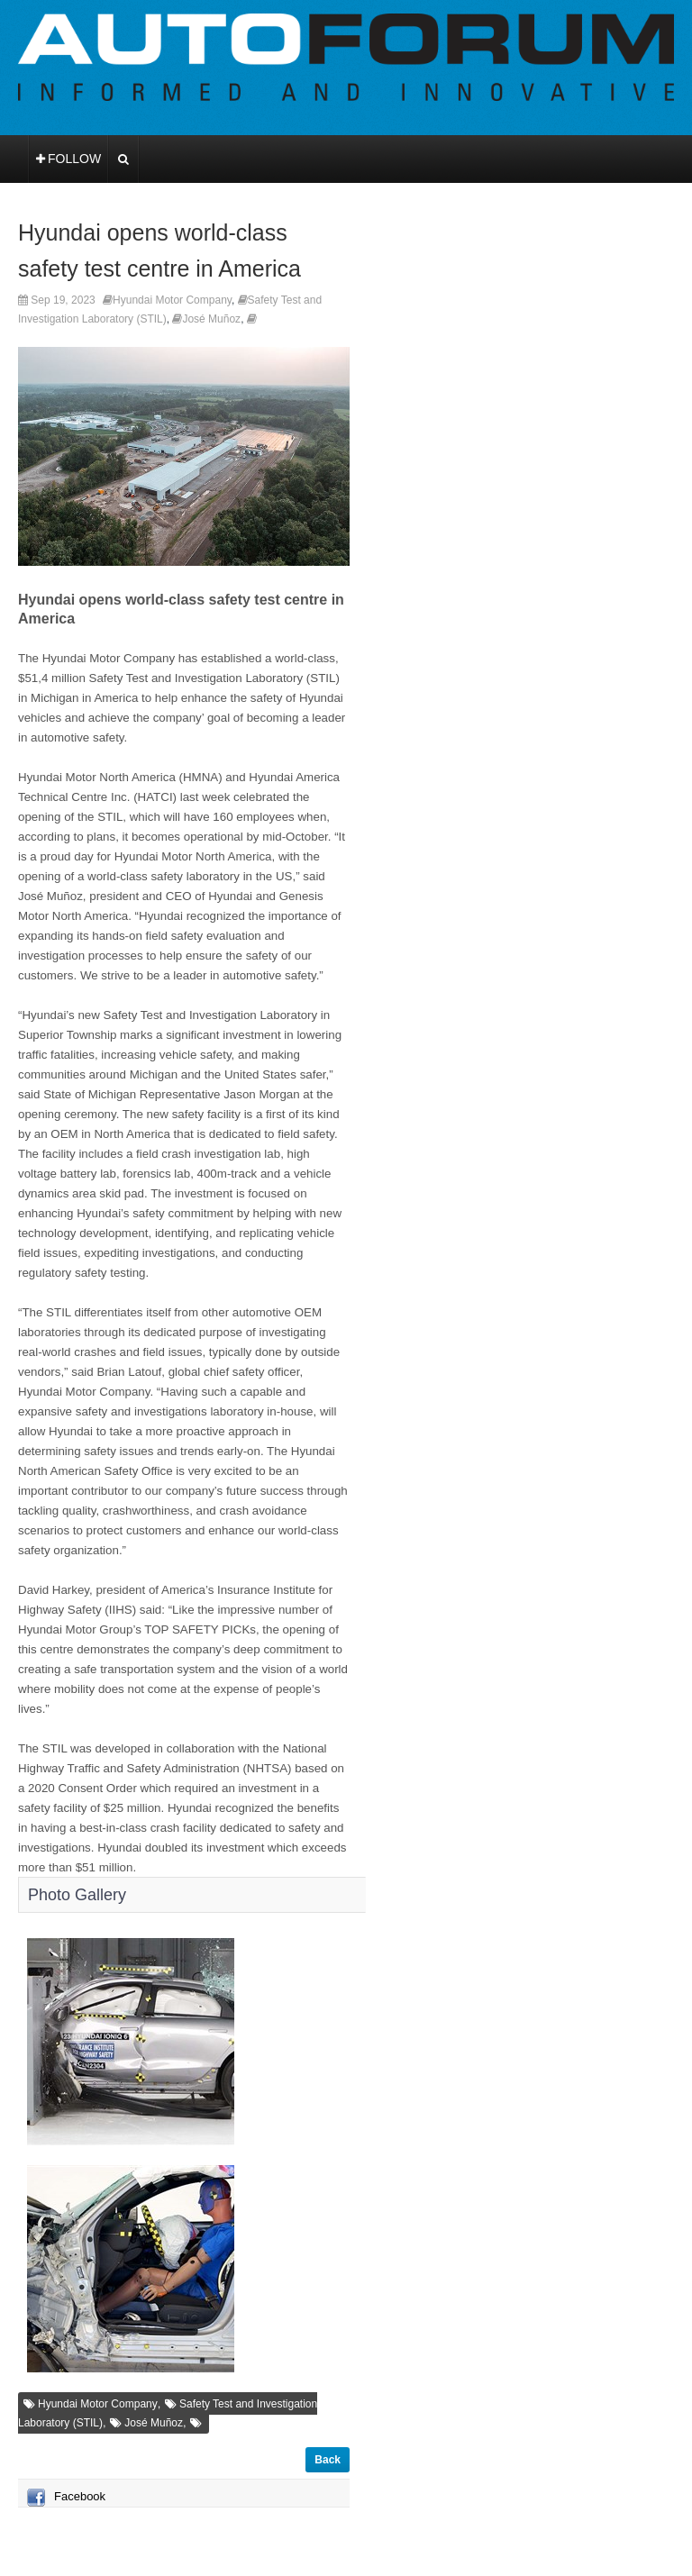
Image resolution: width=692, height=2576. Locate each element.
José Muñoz (211, 319)
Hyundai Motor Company (172, 300)
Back (327, 2459)
